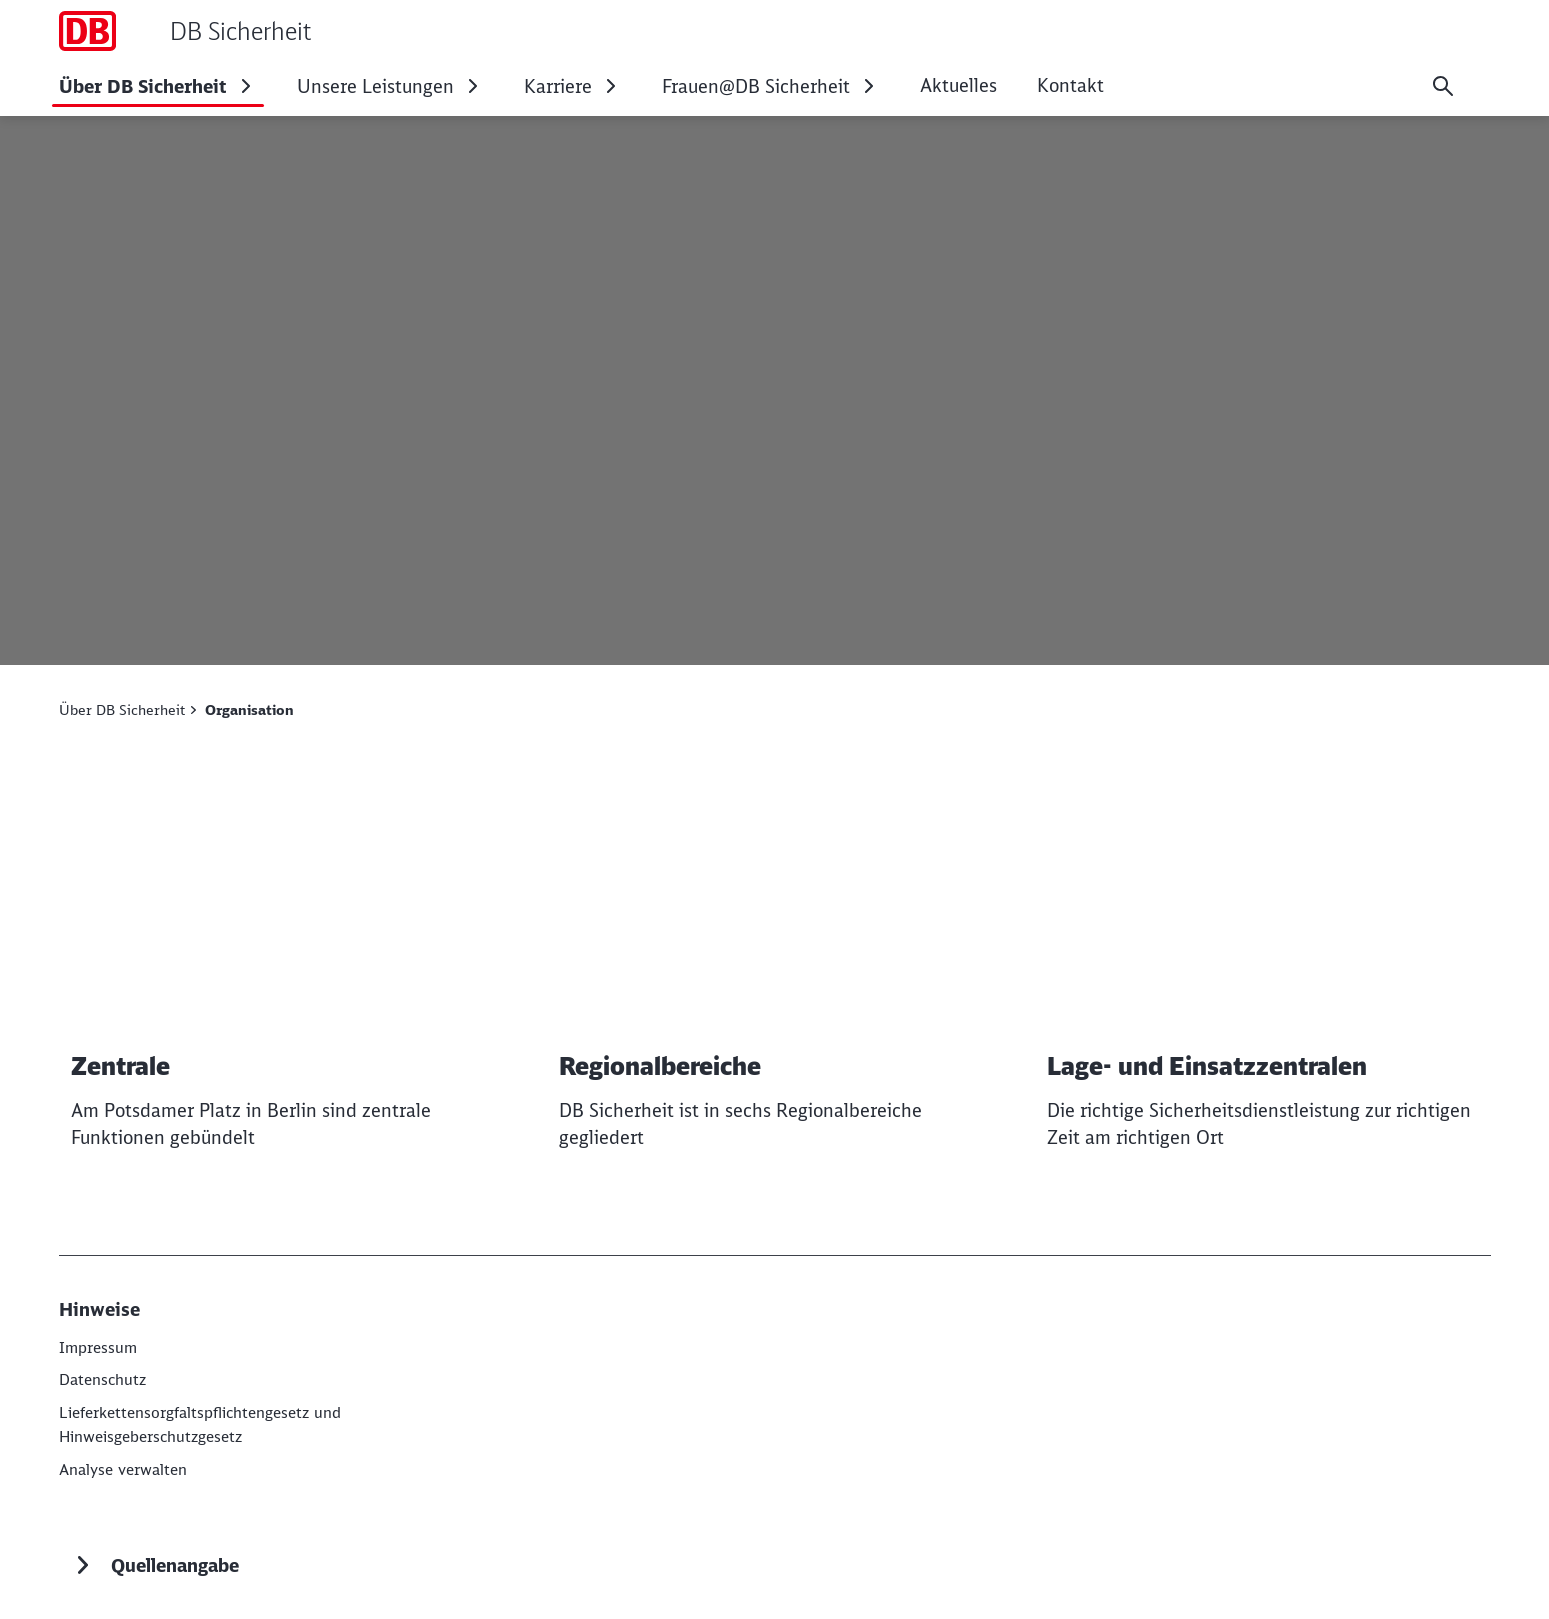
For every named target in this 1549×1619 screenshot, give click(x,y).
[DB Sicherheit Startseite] (185, 31)
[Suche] (1443, 86)
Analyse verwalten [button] (128, 1467)
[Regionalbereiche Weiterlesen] (775, 976)
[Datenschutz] (105, 1379)
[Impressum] (100, 1347)
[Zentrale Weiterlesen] (287, 976)
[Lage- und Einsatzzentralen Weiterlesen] (1263, 976)
